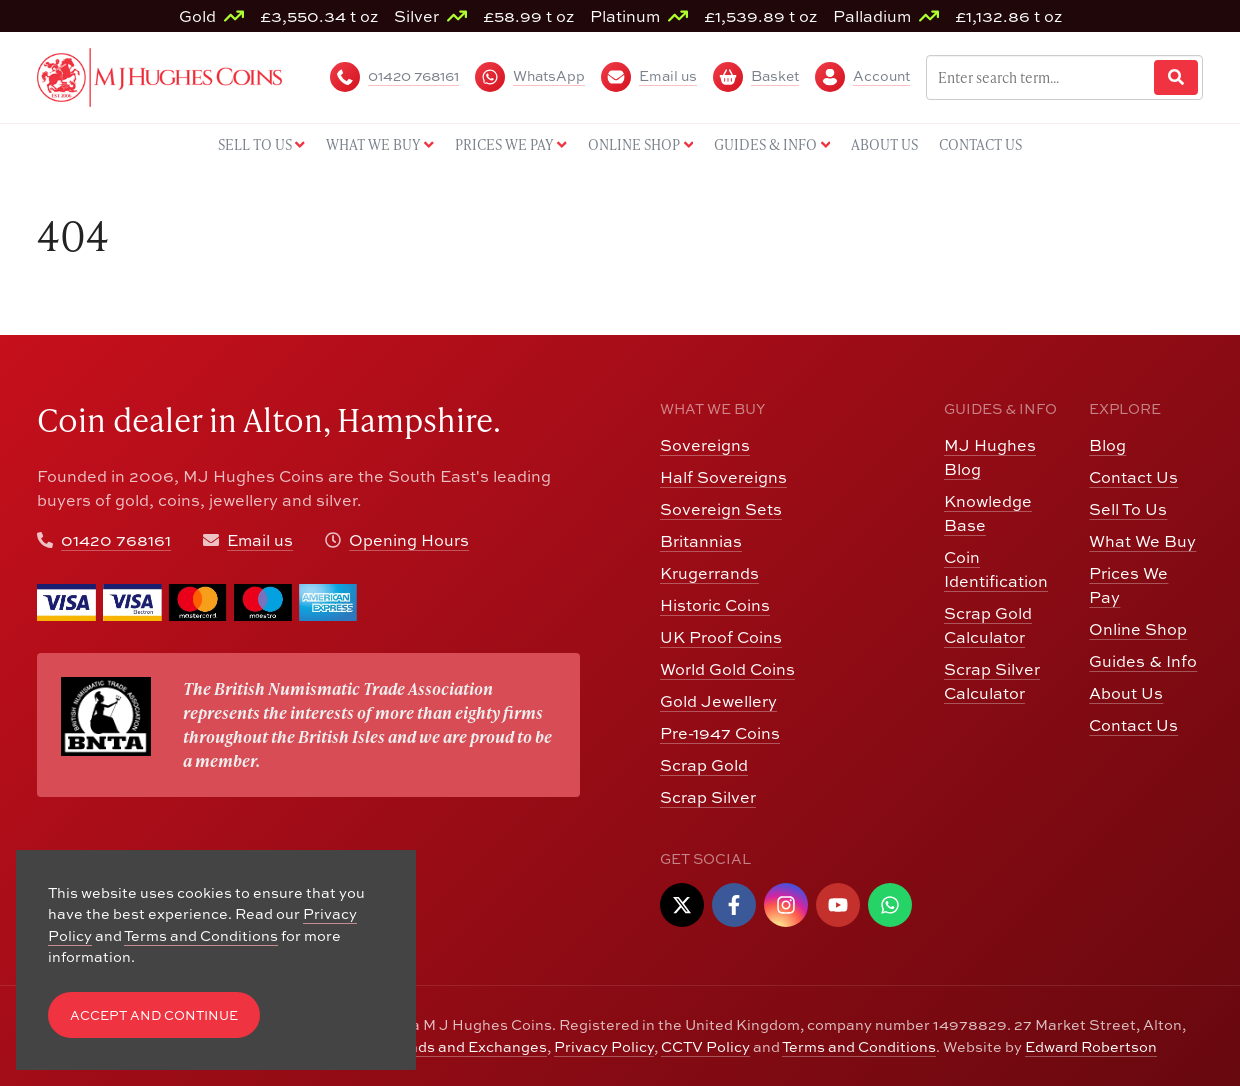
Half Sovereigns (723, 476)
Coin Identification (996, 568)
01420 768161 (116, 539)
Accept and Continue (154, 1015)
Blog (1107, 444)
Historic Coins (715, 604)
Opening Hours (409, 539)
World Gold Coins (727, 668)
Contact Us (1133, 476)
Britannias (701, 540)
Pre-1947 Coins (720, 732)
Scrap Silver (708, 796)
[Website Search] (1176, 77)
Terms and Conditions (859, 1046)
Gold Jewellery (718, 700)
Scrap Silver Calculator (992, 680)
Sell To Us (1128, 508)
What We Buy (1142, 540)
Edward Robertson (1091, 1046)
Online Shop (1138, 628)
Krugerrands (709, 572)
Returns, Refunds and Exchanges (428, 1046)
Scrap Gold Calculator (988, 624)
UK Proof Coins (721, 636)
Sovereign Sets (721, 508)
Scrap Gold (704, 764)
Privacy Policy (604, 1046)
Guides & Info (1143, 660)
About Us (1126, 692)
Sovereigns (705, 444)
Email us (260, 539)
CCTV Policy (705, 1046)
